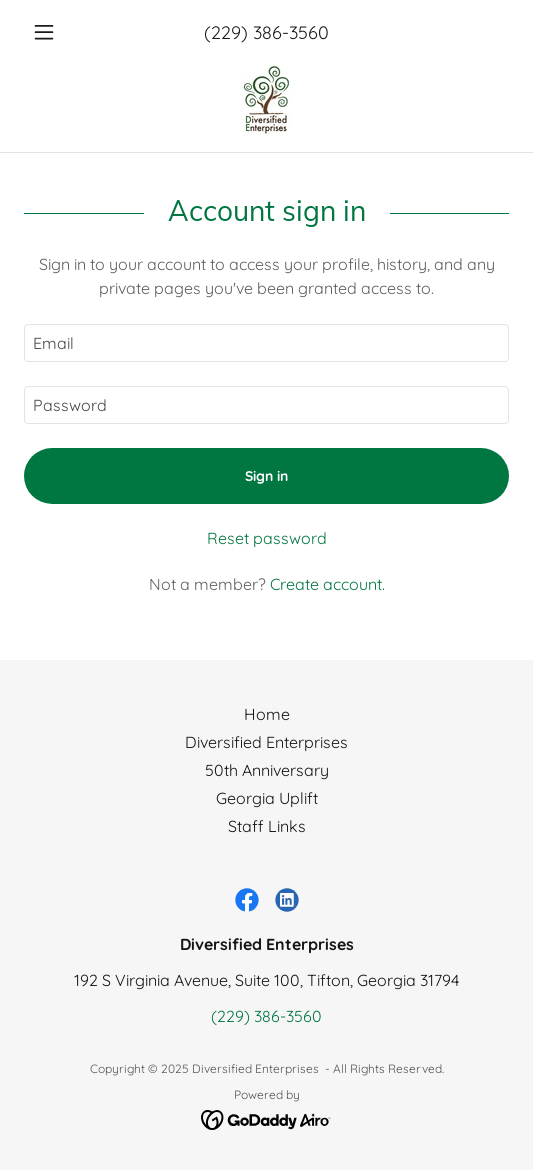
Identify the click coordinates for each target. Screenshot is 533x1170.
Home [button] (267, 714)
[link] (267, 100)
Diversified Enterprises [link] (266, 742)
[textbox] (266, 343)
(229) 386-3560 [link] (266, 32)
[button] (60, 32)
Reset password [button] (267, 538)
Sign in (266, 476)
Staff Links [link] (267, 826)
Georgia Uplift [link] (267, 798)
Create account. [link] (327, 584)
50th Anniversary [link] (267, 770)
